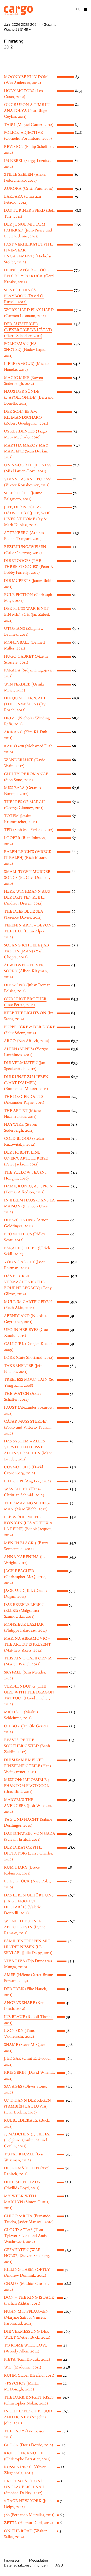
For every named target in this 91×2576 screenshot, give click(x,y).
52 (17, 29)
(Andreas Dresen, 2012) (27, 897)
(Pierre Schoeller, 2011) (28, 330)
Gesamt (50, 24)
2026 (16, 24)
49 (26, 29)
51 (21, 29)
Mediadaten (38, 2560)
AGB (59, 2565)
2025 (25, 24)
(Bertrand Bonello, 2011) (28, 397)
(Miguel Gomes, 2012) (29, 124)
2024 (34, 24)
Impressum (12, 2560)
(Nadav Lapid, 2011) (25, 349)
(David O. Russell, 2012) (24, 296)
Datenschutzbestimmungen (25, 2565)
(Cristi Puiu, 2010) (28, 188)
